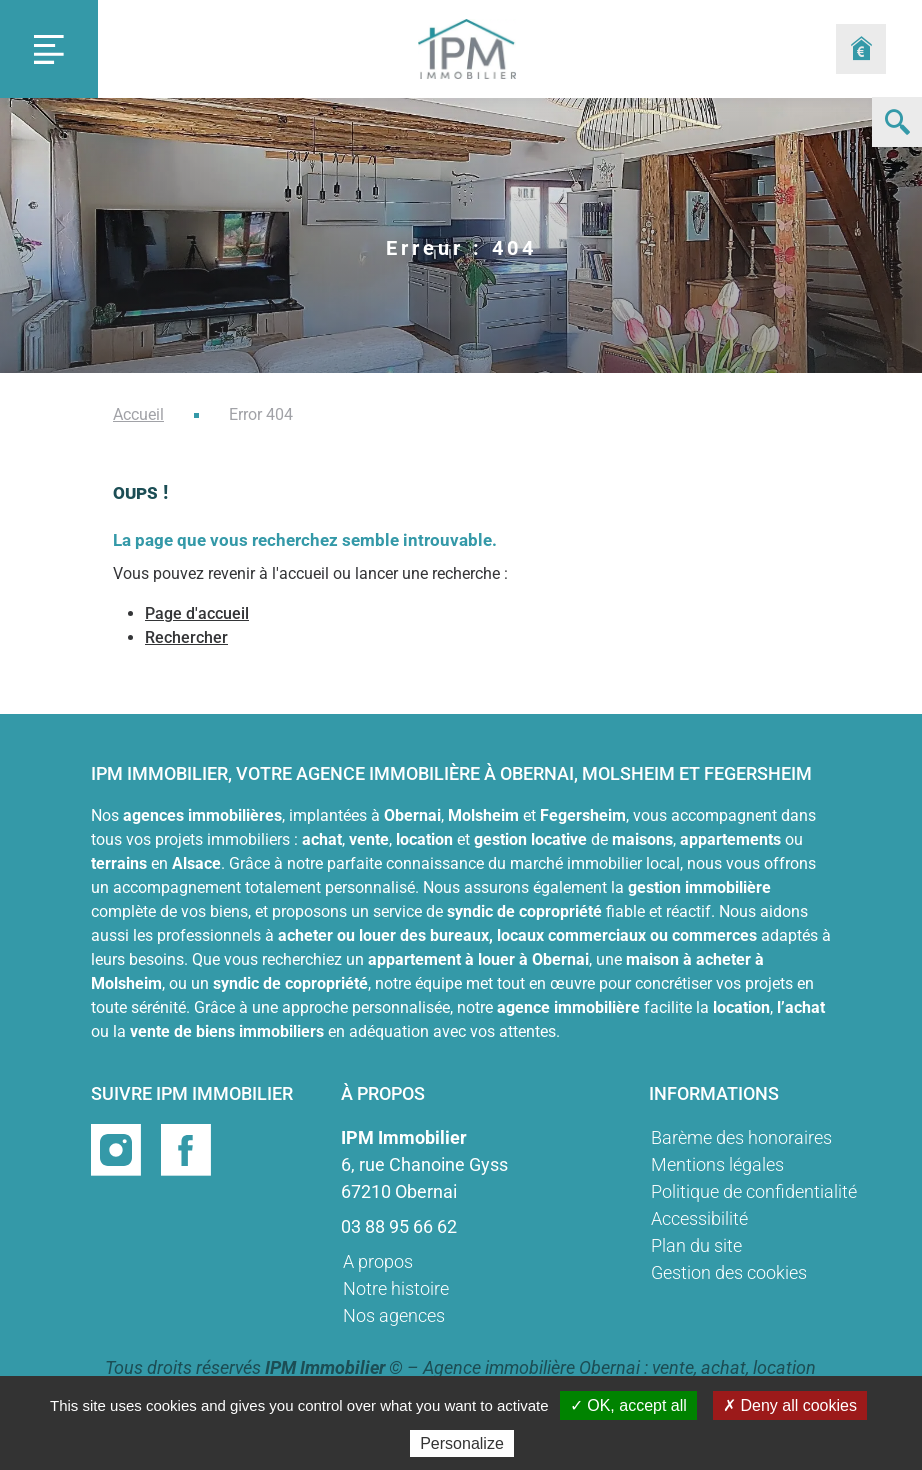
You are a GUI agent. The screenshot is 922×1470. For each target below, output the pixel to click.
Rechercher (186, 637)
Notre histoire (396, 1288)
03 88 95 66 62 (399, 1226)
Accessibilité (699, 1218)
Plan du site (696, 1245)
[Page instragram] (118, 1148)
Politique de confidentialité (754, 1191)
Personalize (462, 1443)
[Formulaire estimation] (861, 49)
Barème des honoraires (741, 1137)
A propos (378, 1261)
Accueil (138, 414)
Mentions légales (717, 1164)
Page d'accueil (197, 613)
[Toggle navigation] (49, 49)
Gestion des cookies (729, 1272)
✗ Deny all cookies (790, 1405)
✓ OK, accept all (628, 1405)
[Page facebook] (186, 1148)
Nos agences (394, 1315)
